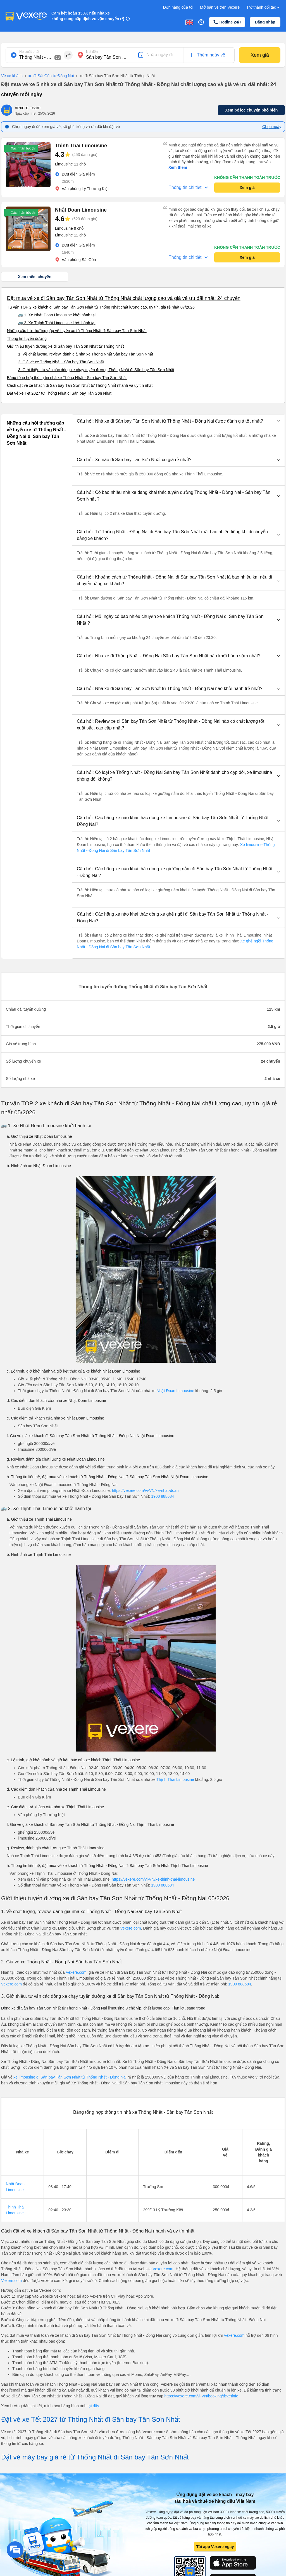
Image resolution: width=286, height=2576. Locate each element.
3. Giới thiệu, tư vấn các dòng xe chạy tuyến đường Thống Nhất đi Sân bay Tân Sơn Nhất (96, 370)
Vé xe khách (12, 76)
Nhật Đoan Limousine (175, 1390)
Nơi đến (92, 52)
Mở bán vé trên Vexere (220, 7)
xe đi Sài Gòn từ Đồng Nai (48, 76)
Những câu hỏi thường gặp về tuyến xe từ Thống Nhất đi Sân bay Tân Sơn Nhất (77, 330)
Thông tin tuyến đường (27, 338)
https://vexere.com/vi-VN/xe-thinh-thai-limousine (153, 1879)
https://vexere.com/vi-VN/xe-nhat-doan (145, 1490)
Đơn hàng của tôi (178, 7)
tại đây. (93, 2406)
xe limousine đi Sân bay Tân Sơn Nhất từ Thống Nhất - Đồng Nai (69, 2077)
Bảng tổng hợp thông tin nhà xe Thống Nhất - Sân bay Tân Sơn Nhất (67, 377)
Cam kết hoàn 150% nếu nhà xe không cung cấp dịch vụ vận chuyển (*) (87, 16)
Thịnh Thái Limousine (175, 1779)
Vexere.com (130, 1928)
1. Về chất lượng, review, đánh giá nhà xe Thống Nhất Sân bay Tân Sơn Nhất (85, 354)
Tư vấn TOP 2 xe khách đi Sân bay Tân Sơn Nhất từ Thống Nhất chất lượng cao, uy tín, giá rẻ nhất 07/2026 (101, 307)
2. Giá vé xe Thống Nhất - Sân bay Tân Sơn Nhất (61, 362)
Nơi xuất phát (29, 52)
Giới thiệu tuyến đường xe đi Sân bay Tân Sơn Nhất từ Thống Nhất (65, 346)
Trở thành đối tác (263, 7)
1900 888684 (162, 1496)
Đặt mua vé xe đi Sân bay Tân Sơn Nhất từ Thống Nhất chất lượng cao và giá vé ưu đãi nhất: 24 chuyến (123, 298)
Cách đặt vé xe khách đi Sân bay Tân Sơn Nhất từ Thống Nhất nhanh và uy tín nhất (79, 385)
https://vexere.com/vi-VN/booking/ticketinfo (202, 2396)
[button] (178, 421)
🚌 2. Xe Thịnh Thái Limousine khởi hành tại (56, 323)
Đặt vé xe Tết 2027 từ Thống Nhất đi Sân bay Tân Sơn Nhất (59, 393)
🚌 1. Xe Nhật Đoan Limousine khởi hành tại (57, 315)
